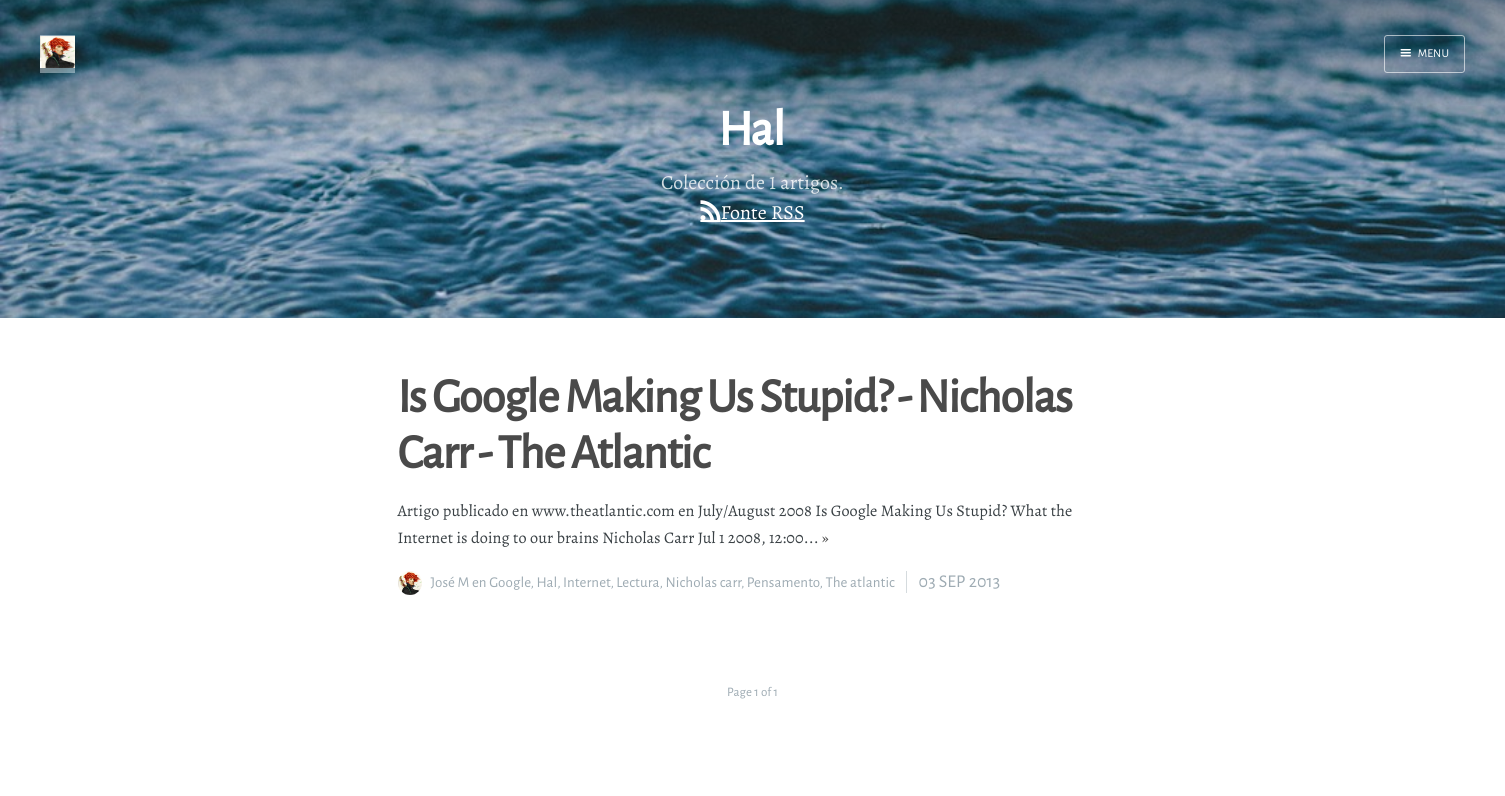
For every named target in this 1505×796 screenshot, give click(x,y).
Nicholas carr (703, 582)
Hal (546, 582)
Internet (586, 582)
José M (450, 582)
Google (509, 582)
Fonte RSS (763, 212)
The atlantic (860, 582)
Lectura (637, 582)
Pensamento (783, 582)
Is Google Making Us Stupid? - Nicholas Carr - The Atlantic (735, 422)
